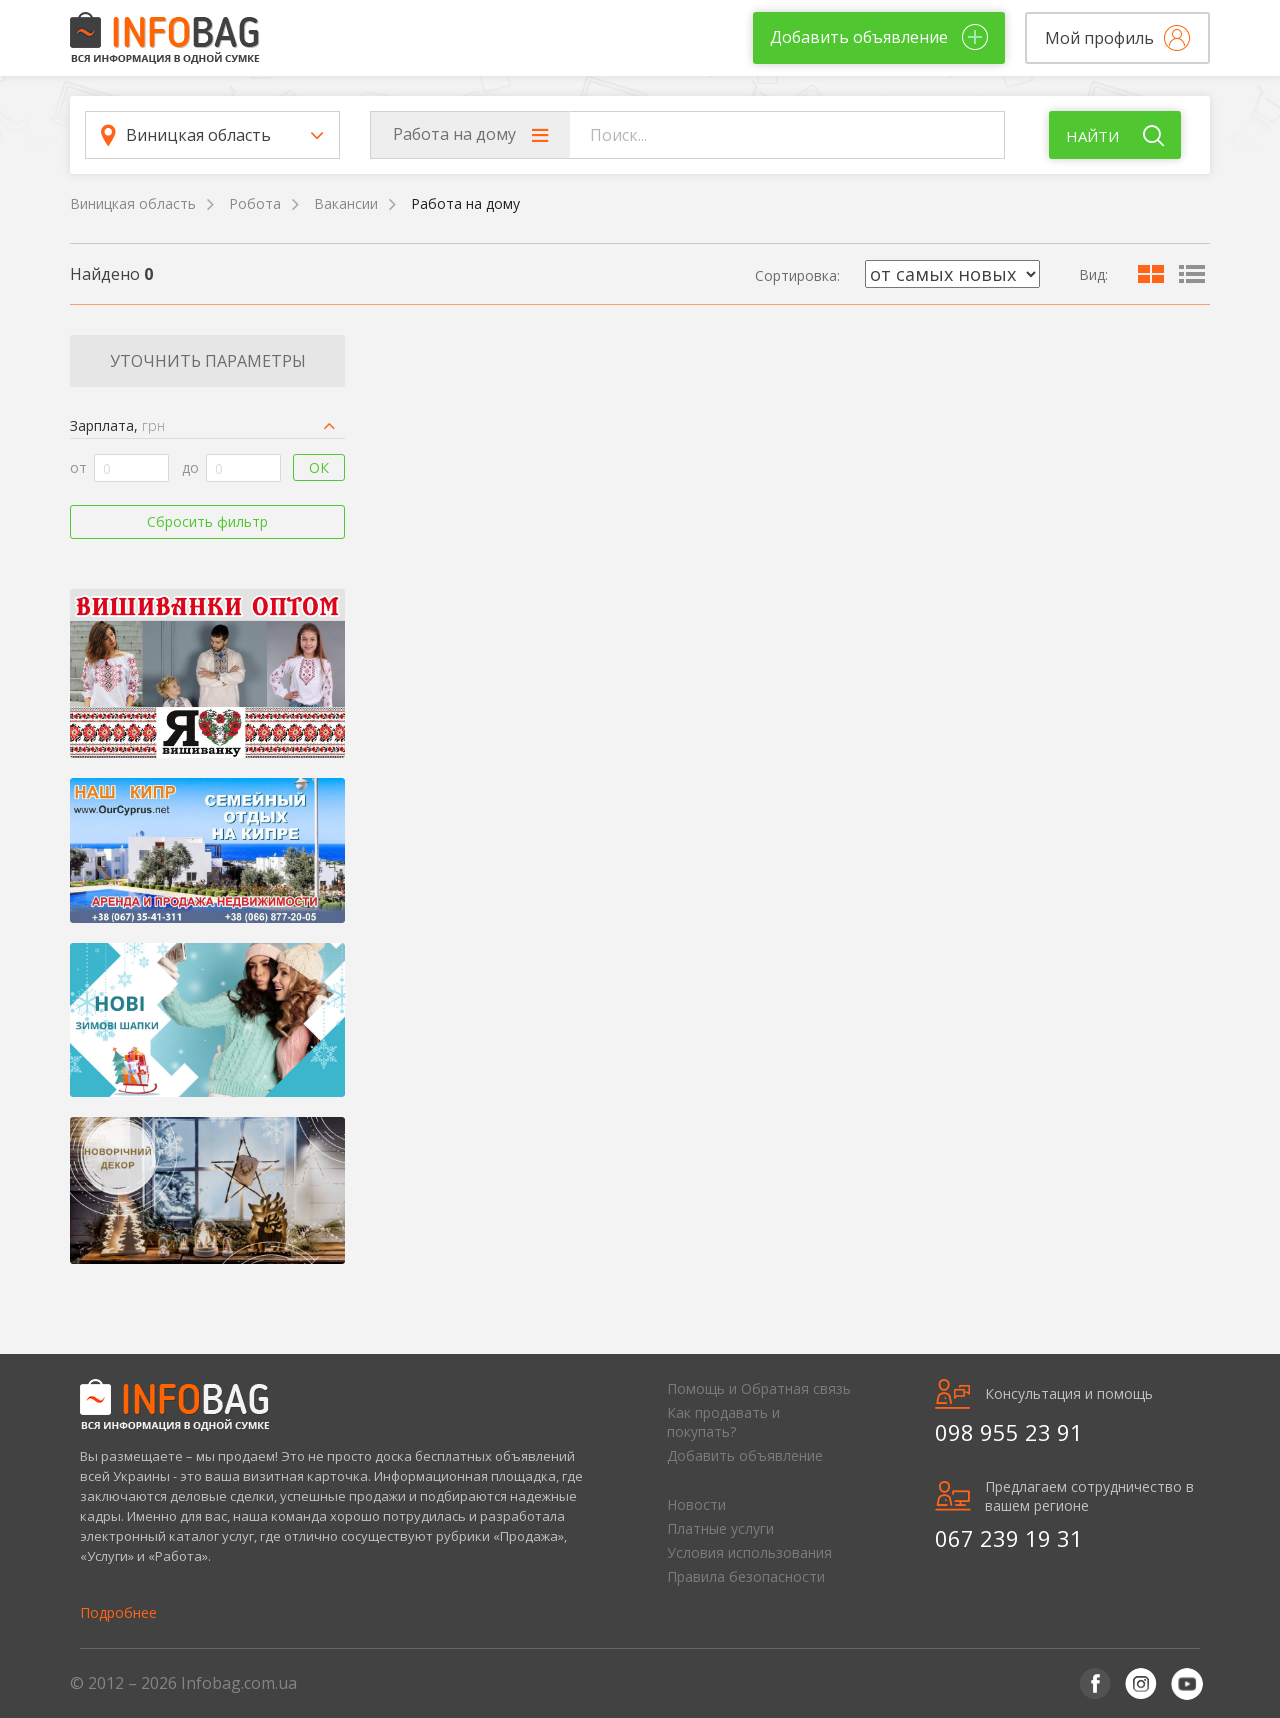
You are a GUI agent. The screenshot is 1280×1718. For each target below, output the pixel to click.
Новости (696, 1504)
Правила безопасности (746, 1576)
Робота (255, 203)
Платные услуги (720, 1528)
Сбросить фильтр (207, 521)
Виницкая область (133, 203)
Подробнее (118, 1612)
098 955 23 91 (1009, 1432)
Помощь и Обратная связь (759, 1388)
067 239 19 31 (1009, 1538)
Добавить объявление (745, 1455)
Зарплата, (117, 425)
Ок (319, 467)
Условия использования (749, 1552)
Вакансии (346, 203)
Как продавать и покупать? (723, 1422)
